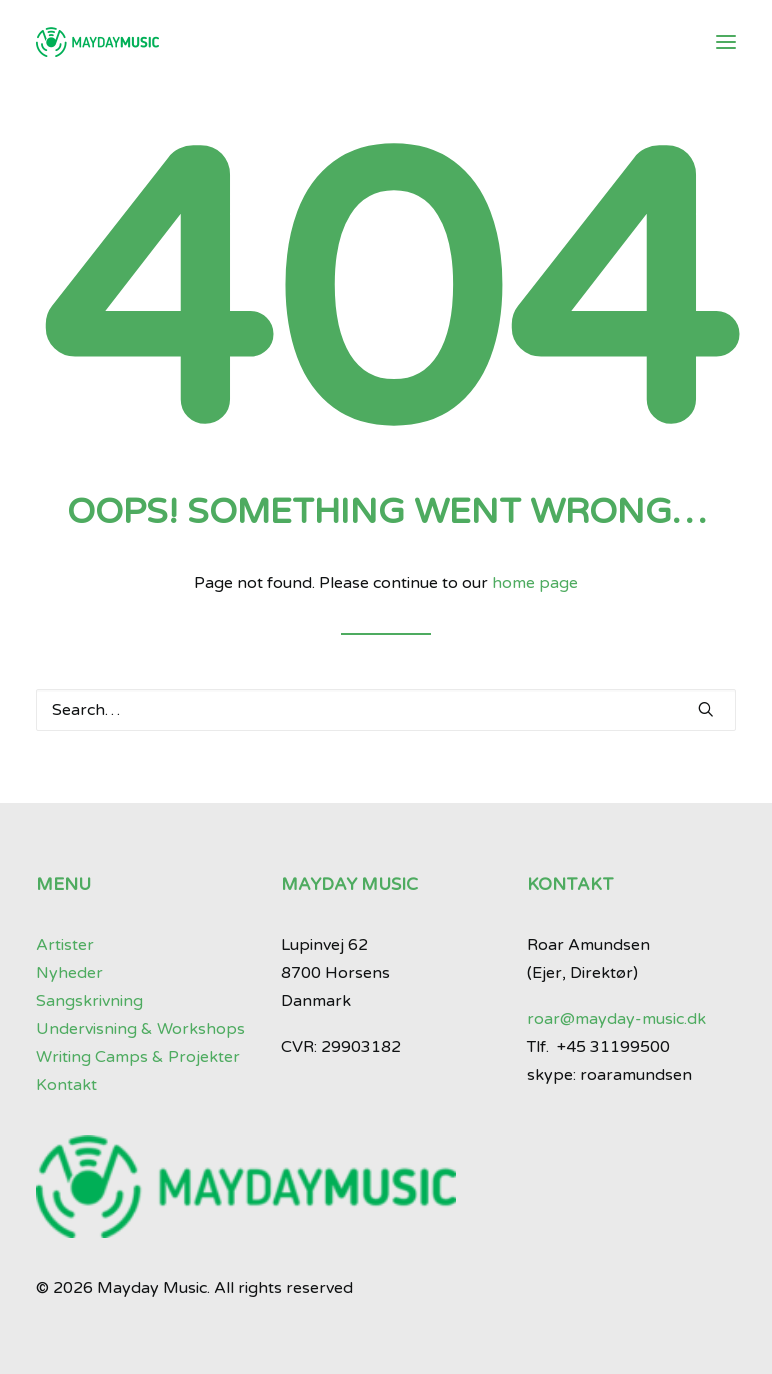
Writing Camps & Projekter (138, 1057)
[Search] (386, 710)
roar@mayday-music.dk (616, 1019)
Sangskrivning (89, 1001)
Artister (65, 945)
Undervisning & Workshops (140, 1029)
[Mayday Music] (97, 42)
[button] (726, 42)
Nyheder (69, 973)
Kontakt (66, 1085)
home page (535, 583)
